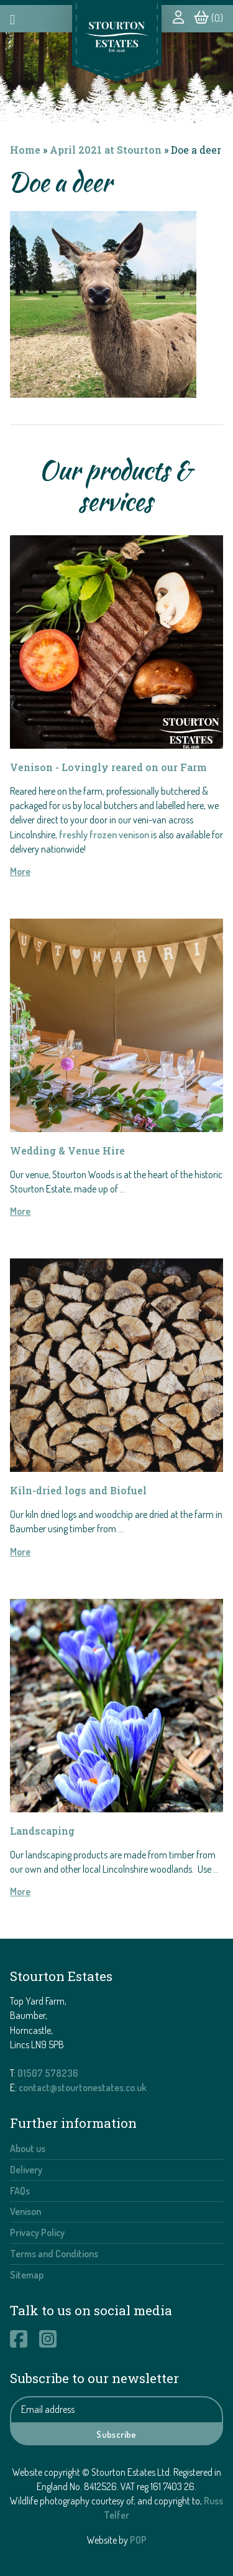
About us (27, 2148)
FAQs (20, 2191)
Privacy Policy (37, 2232)
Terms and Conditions (54, 2253)
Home (25, 149)
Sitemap (26, 2275)
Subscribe (116, 2434)
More (20, 871)
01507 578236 (47, 2073)
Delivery (26, 2169)
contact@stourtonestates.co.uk (83, 2087)
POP (138, 2540)
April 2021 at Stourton (106, 149)
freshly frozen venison (104, 834)
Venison (25, 2211)
